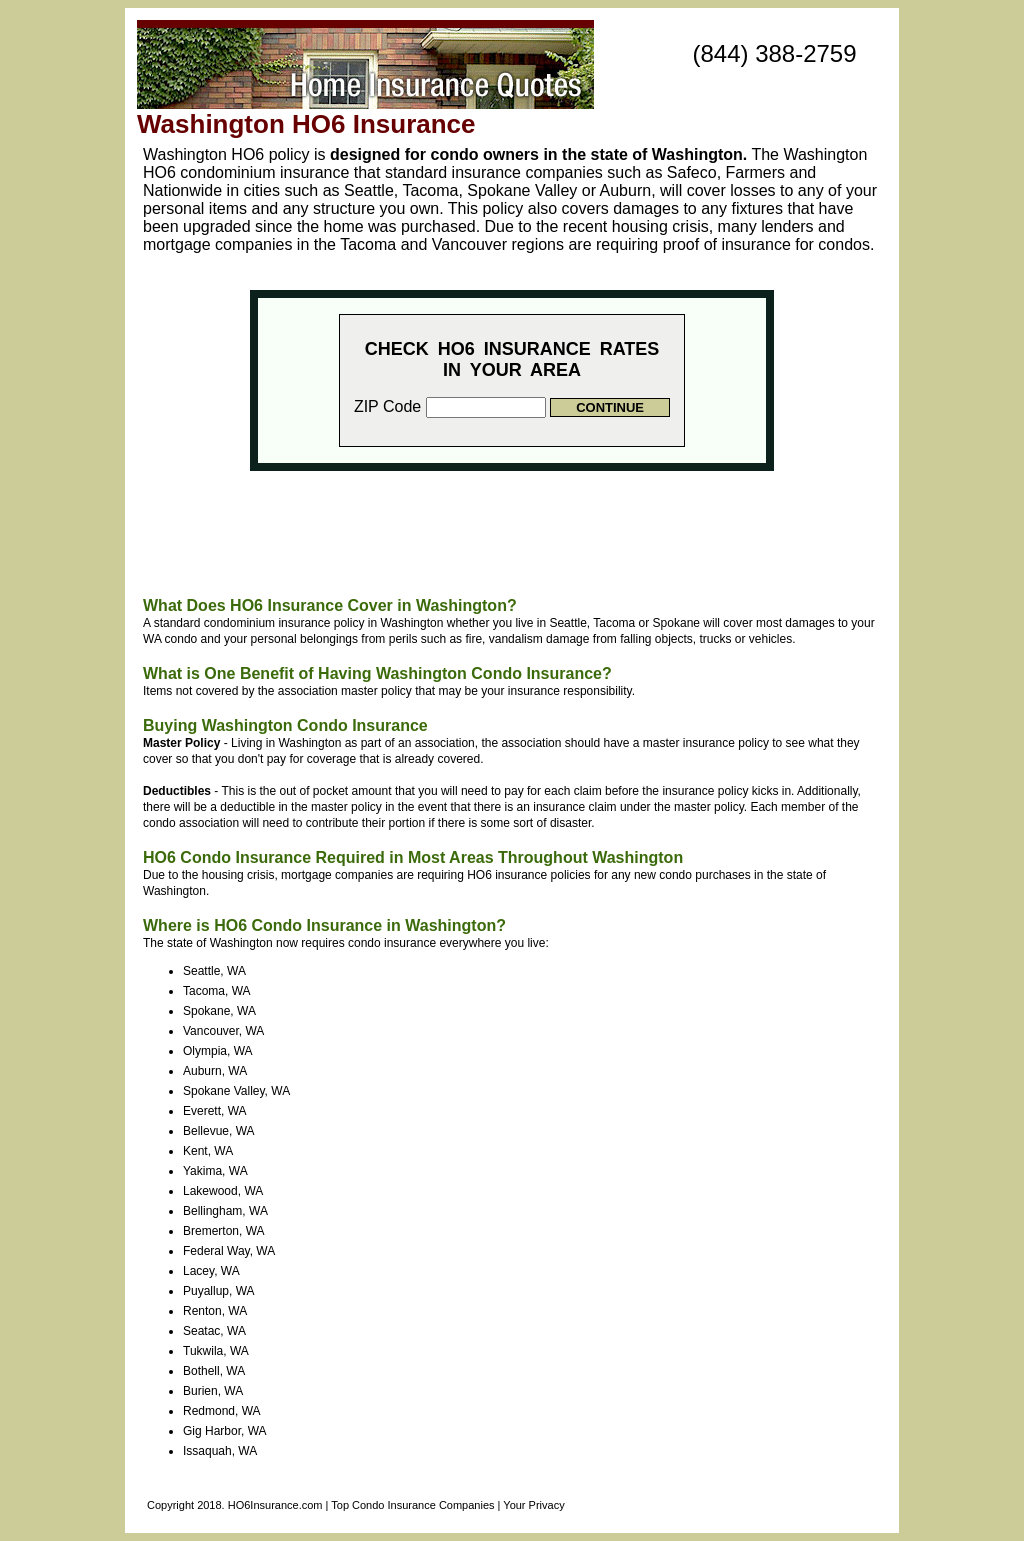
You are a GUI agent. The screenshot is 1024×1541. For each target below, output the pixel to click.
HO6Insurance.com (275, 1505)
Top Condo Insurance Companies (412, 1505)
